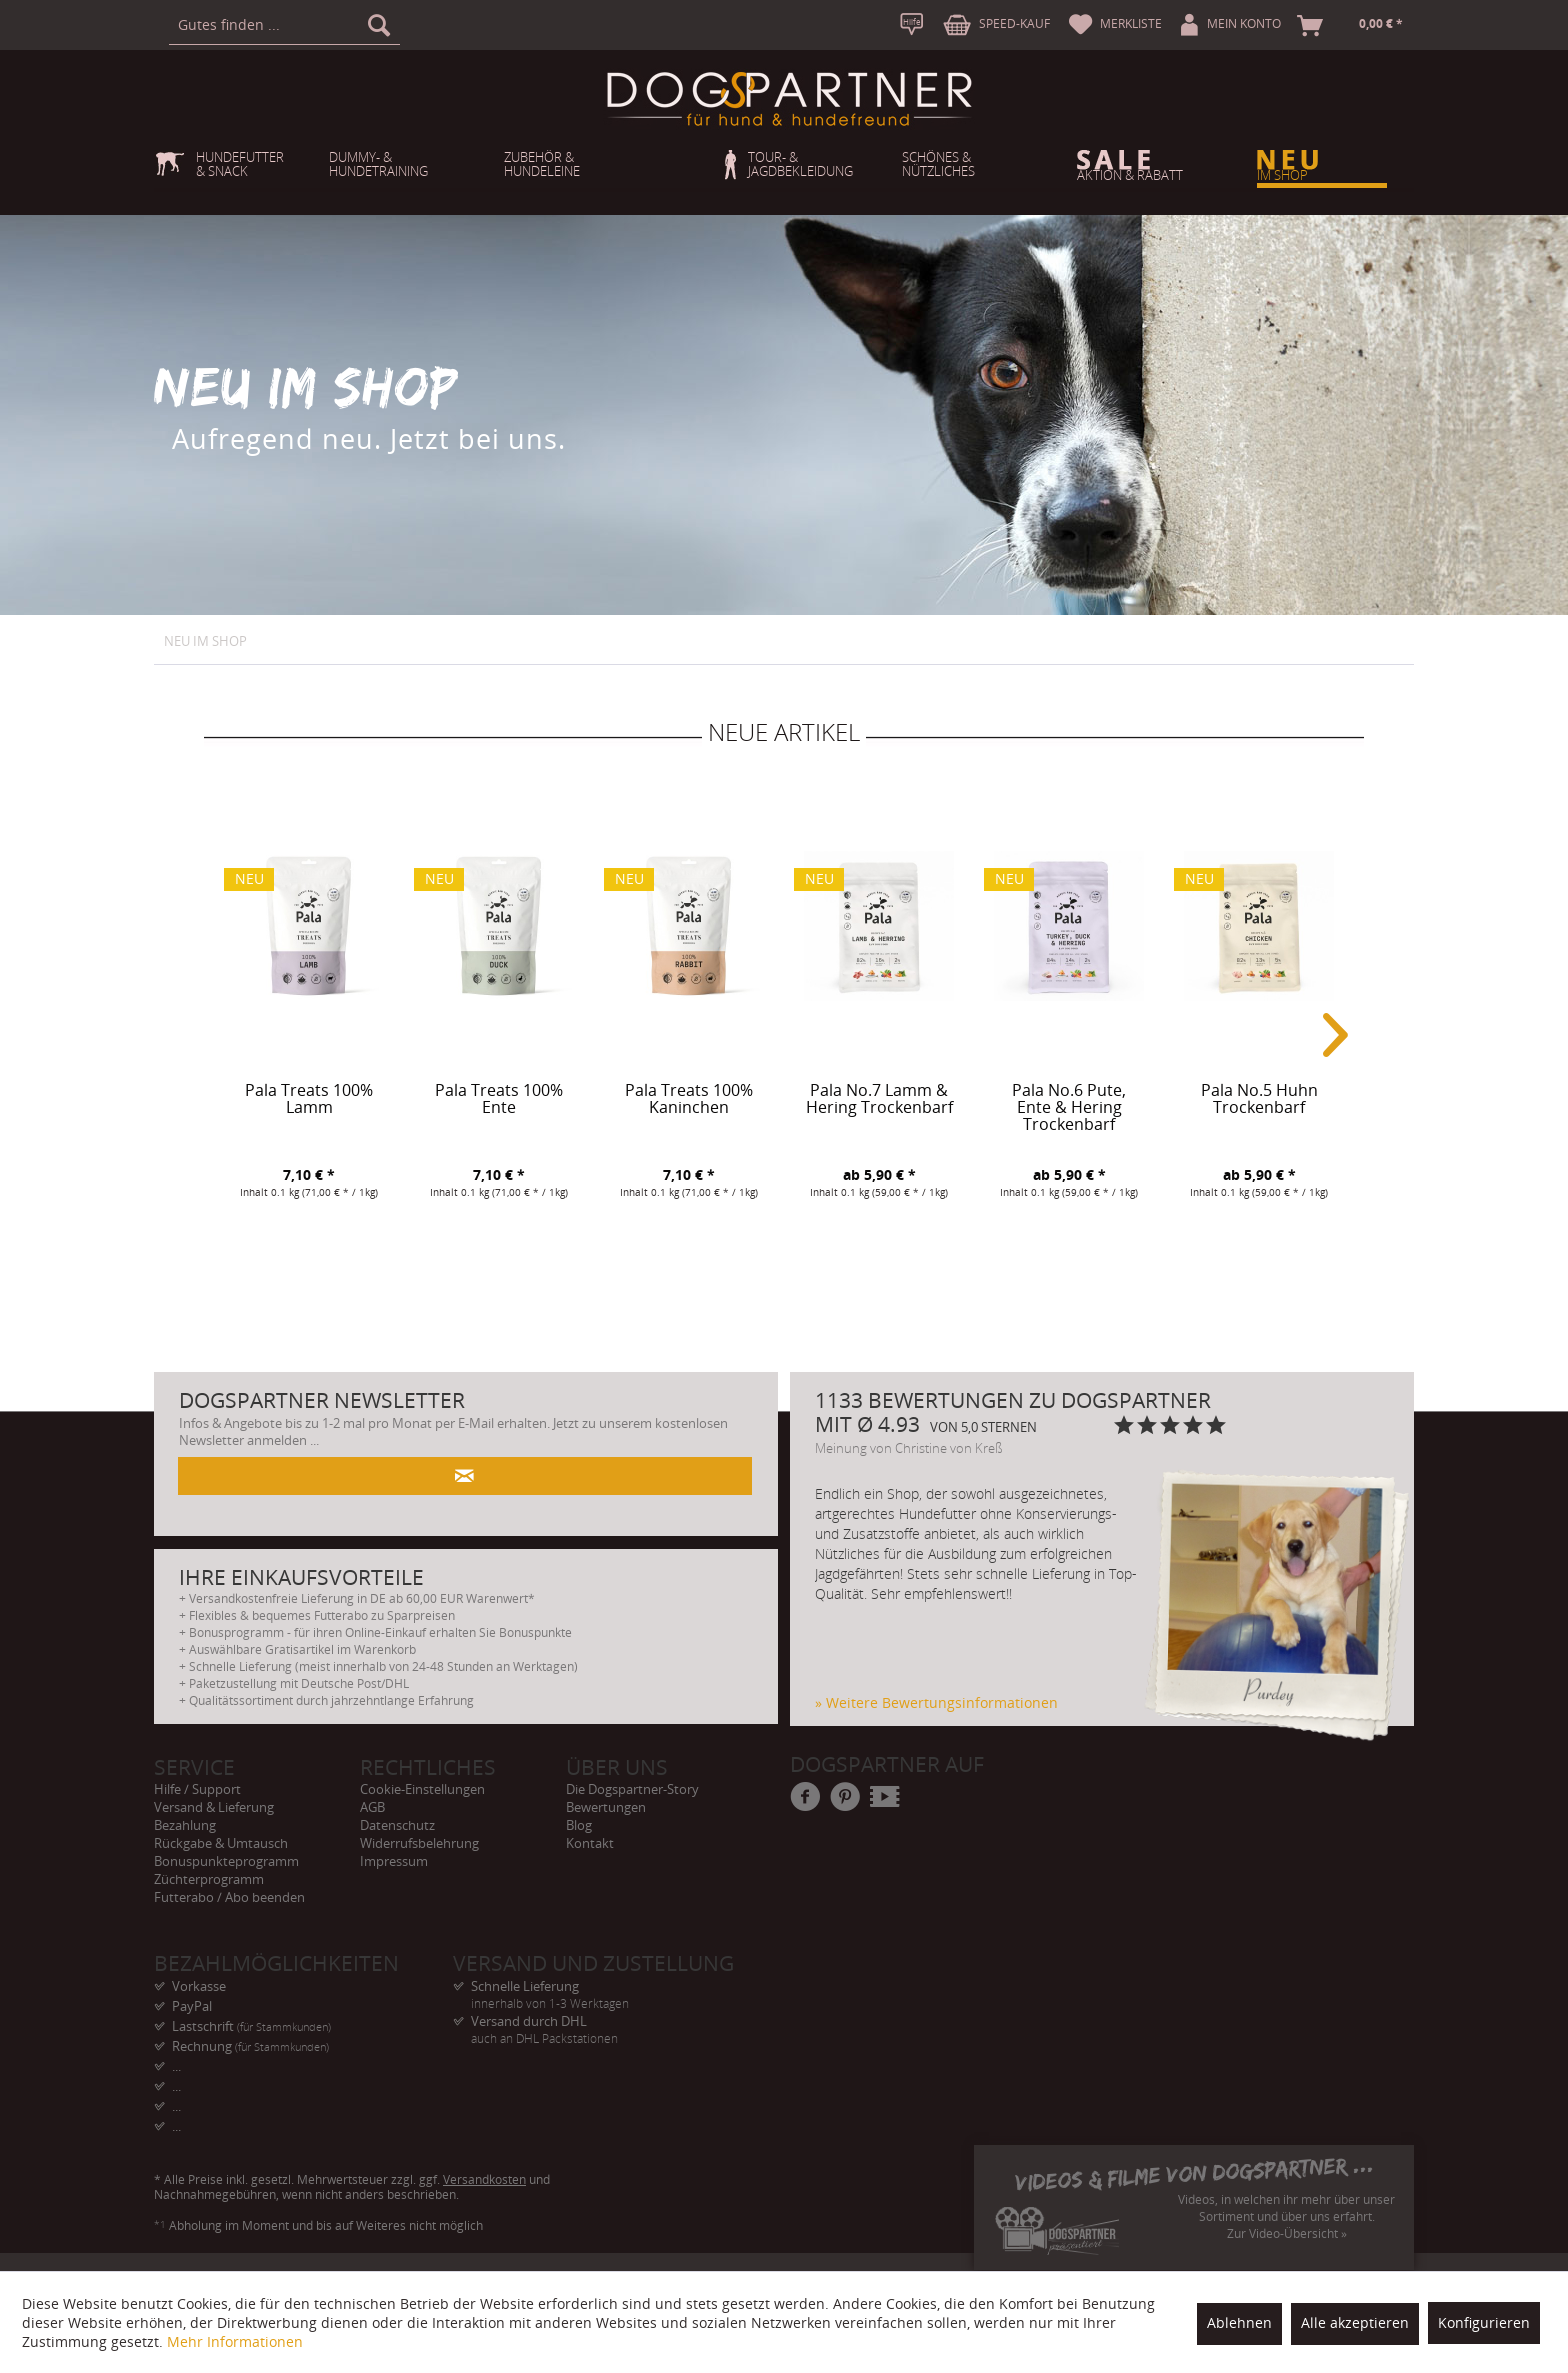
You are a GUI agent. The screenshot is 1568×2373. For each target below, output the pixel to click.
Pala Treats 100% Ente (499, 1100)
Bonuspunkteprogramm (226, 1861)
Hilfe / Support (197, 1789)
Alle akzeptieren (1355, 2322)
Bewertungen (606, 1807)
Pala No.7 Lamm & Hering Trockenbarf (879, 1100)
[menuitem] (284, 25)
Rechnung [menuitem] (250, 2046)
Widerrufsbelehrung (419, 1843)
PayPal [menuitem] (192, 2006)
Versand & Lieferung (214, 1807)
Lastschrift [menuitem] (251, 2026)
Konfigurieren (1484, 2322)
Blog (579, 1825)
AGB (372, 1807)
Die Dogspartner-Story (632, 1789)
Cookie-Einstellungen (422, 1789)
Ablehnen (1239, 2322)
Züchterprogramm (209, 1879)
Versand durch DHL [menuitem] (602, 2021)
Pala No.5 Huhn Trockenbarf (1259, 1100)
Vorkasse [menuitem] (199, 1986)
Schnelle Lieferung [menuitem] (602, 1986)
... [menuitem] (176, 2066)
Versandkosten (484, 2179)
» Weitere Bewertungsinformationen (936, 1702)
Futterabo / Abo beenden (229, 1897)
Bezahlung (185, 1825)
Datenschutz (397, 1825)
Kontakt (590, 1843)
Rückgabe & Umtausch (221, 1843)
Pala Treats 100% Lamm (309, 1100)
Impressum (394, 1861)
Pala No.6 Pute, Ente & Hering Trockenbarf (1069, 1108)
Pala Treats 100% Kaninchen (689, 1100)
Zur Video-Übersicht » (1287, 2233)
